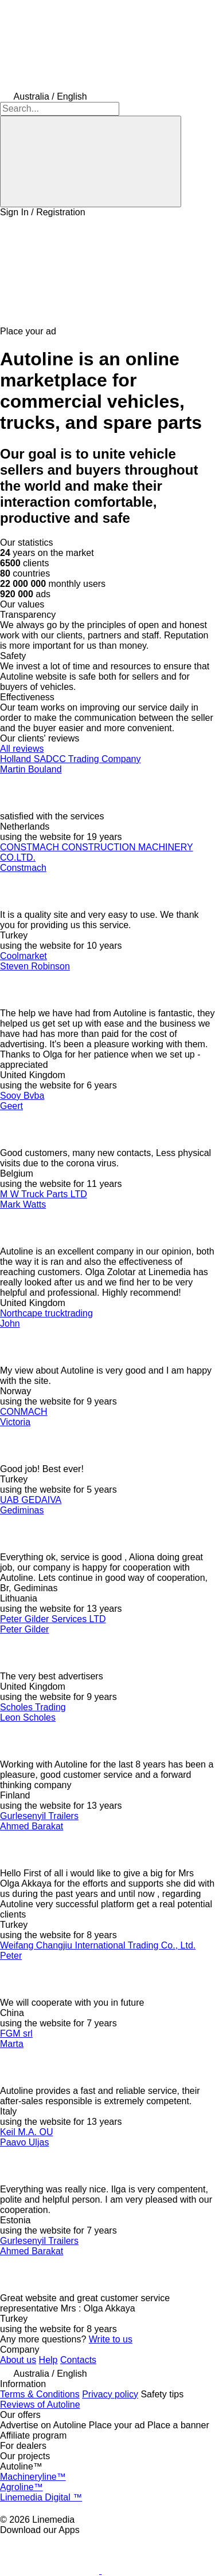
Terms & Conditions (40, 2394)
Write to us (110, 2339)
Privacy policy (110, 2394)
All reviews (22, 749)
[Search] (90, 161)
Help (48, 2360)
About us (18, 2360)
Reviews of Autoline (40, 2404)
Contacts (78, 2360)
